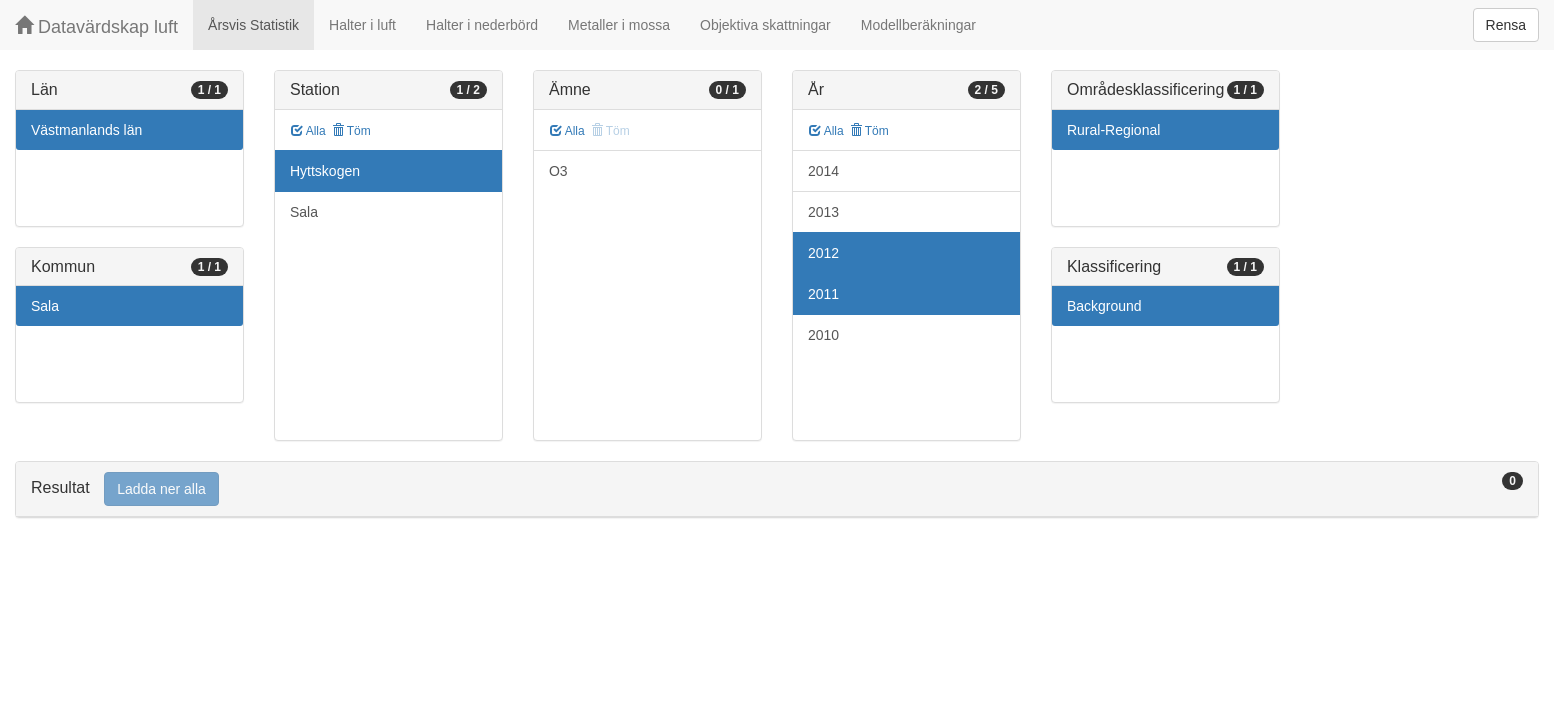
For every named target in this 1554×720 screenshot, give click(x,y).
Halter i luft (362, 25)
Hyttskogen (325, 171)
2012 (823, 253)
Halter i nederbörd (482, 25)
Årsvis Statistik (253, 25)
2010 (823, 335)
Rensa (1506, 25)
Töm (351, 131)
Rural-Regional (1113, 130)
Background (1104, 306)
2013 (823, 212)
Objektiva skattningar (765, 25)
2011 (823, 294)
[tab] (777, 489)
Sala (45, 306)
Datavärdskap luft (96, 26)
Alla (308, 131)
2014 (823, 171)
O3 (558, 171)
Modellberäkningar (918, 25)
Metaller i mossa (619, 25)
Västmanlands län (86, 130)
